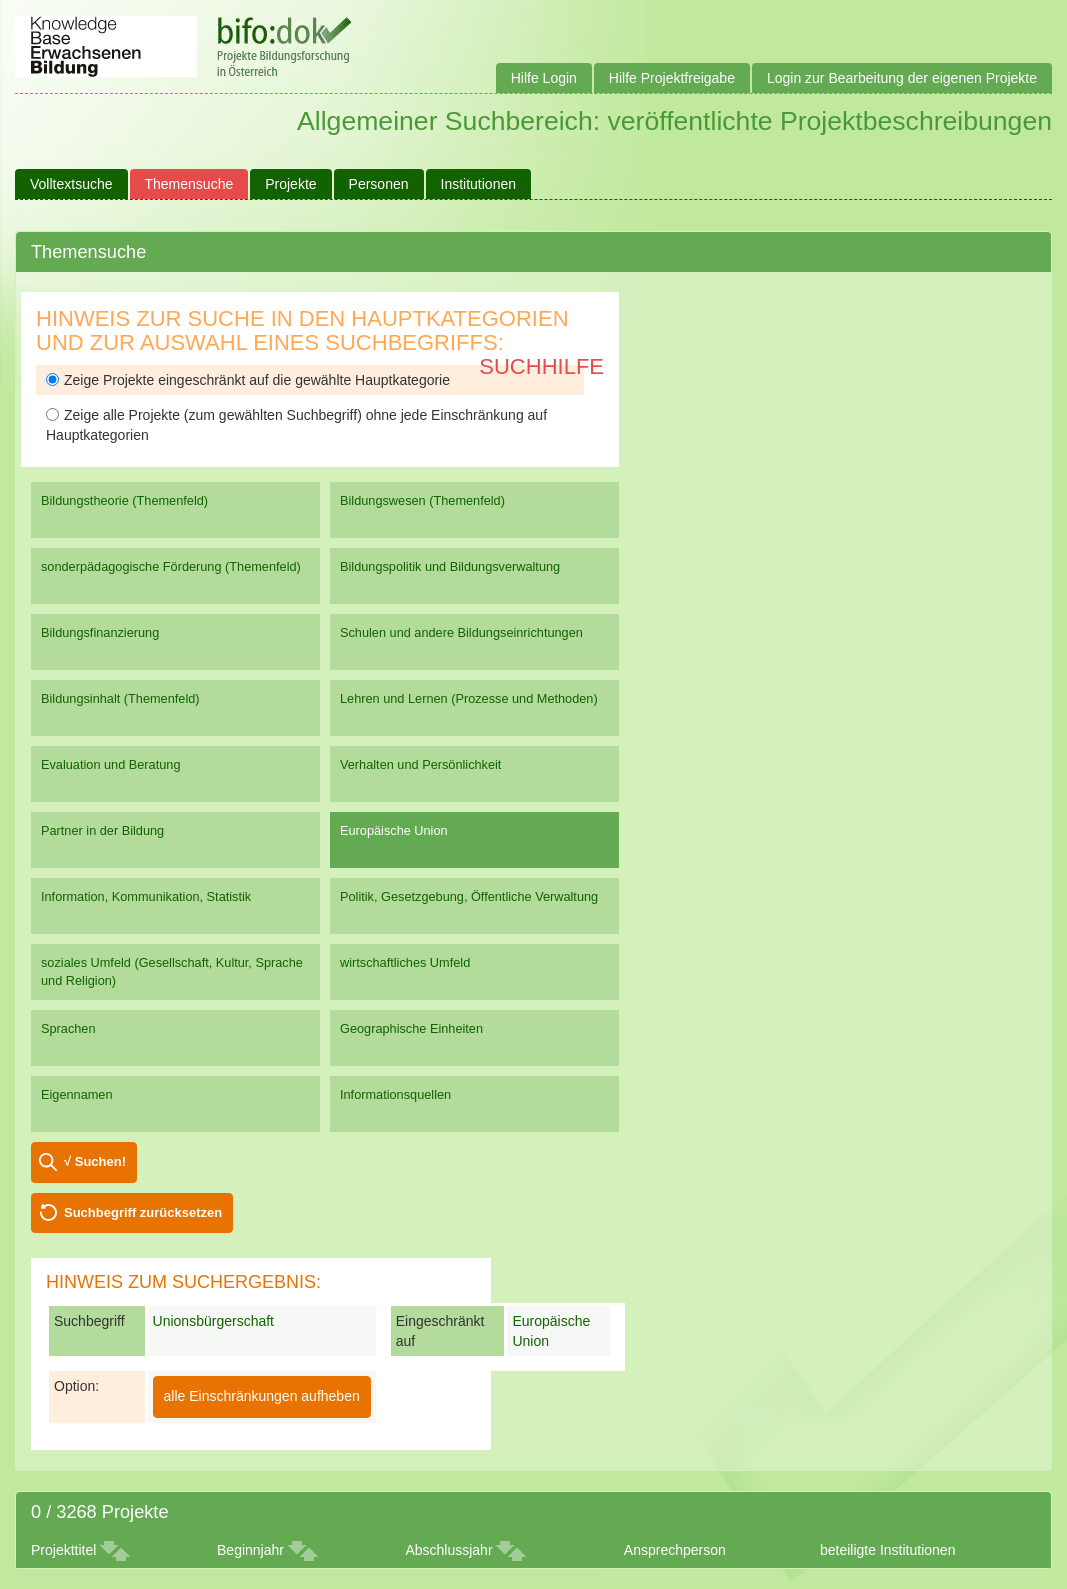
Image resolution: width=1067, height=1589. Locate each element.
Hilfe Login (544, 78)
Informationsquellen (395, 1094)
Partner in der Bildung (102, 830)
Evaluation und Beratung (110, 764)
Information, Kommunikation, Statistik (146, 896)
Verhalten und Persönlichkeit (420, 764)
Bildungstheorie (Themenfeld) (124, 500)
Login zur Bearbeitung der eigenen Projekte (902, 78)
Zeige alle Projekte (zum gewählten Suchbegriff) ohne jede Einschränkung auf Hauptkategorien (296, 425)
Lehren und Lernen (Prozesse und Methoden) (469, 698)
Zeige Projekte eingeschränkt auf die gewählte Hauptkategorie (248, 380)
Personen (379, 184)
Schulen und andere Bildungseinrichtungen (461, 632)
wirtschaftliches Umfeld (405, 962)
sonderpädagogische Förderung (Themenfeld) (171, 566)
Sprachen (68, 1028)
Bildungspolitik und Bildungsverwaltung (450, 566)
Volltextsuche (71, 184)
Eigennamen (77, 1094)
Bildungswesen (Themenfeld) (422, 500)
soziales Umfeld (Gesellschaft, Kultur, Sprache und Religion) (172, 971)
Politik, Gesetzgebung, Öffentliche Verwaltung (469, 896)
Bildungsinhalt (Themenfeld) (120, 698)
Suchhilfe (541, 366)
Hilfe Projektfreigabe (672, 78)
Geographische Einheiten (411, 1028)
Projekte (290, 184)
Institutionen (479, 184)
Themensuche (189, 184)
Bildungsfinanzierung (100, 632)
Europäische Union (394, 830)
